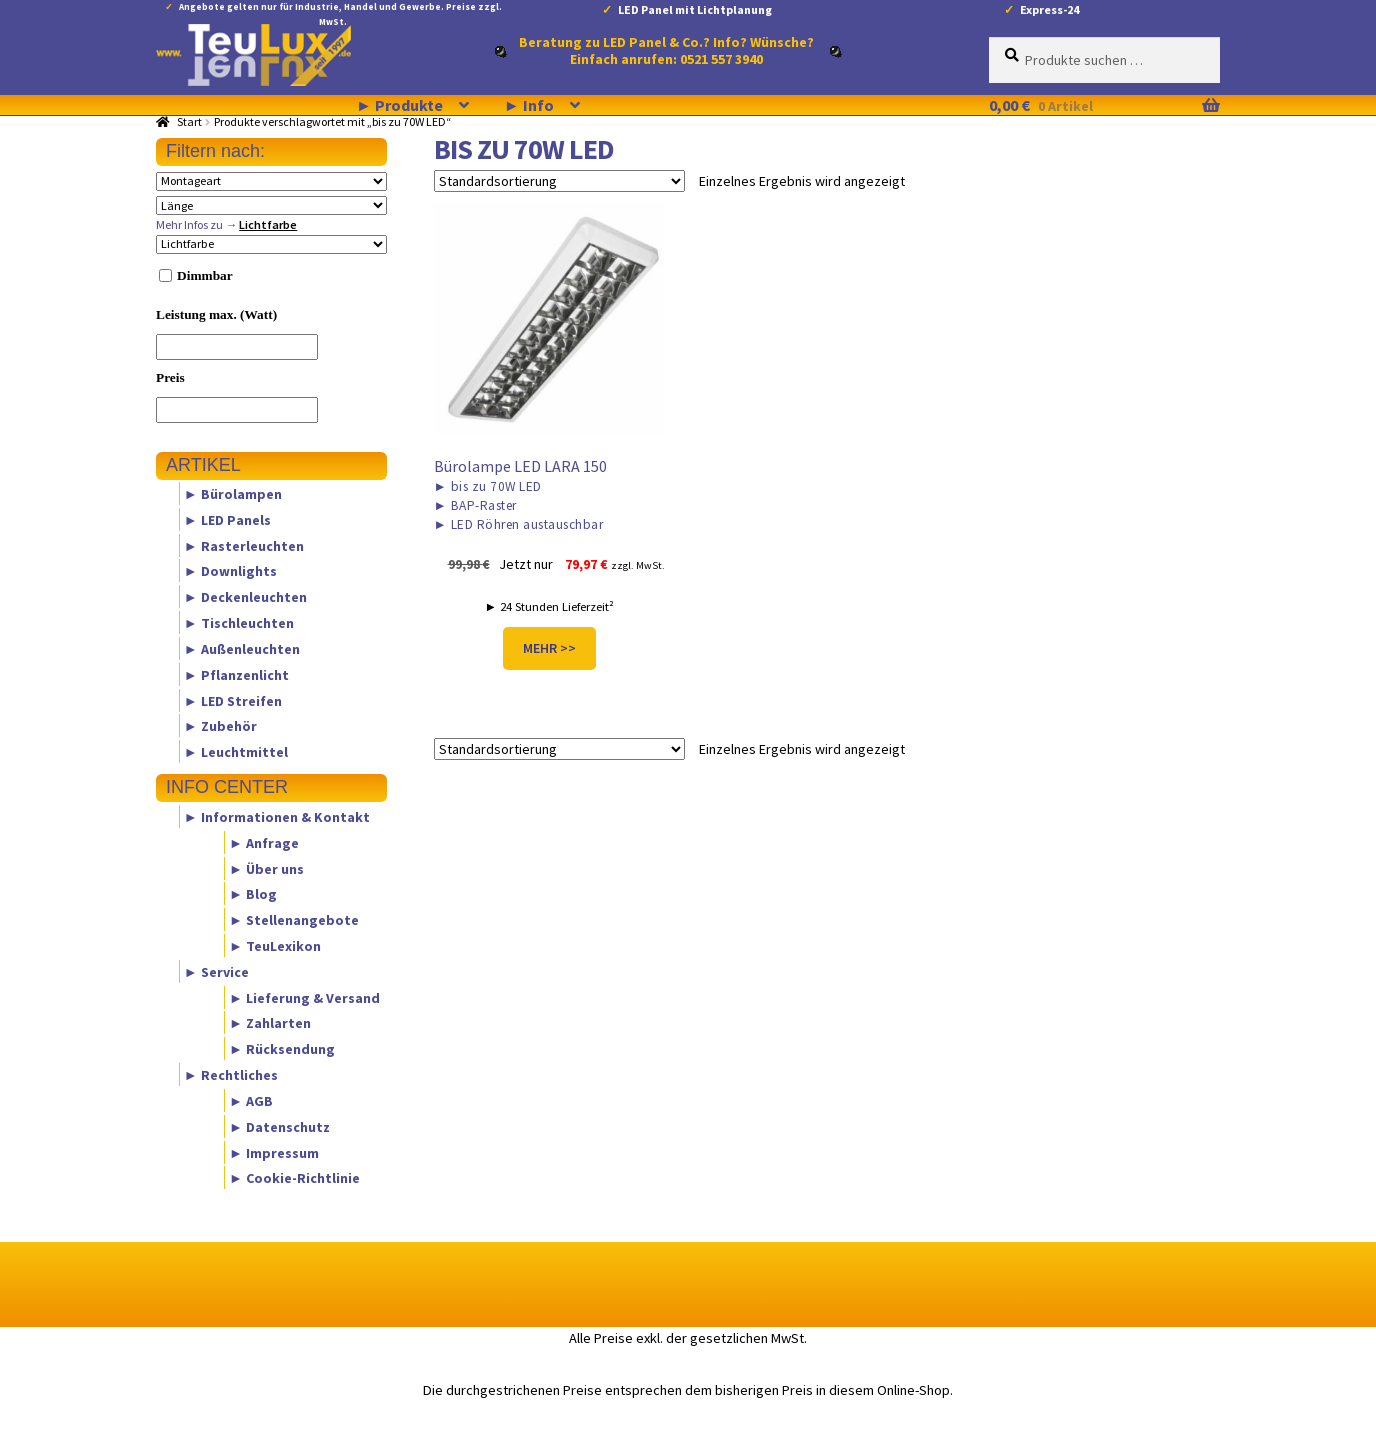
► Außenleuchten (242, 648)
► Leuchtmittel (236, 752)
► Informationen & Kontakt (277, 816)
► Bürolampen (233, 494)
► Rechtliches (231, 1075)
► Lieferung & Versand (304, 997)
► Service (216, 971)
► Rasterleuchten (244, 545)
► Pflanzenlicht (236, 674)
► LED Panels (227, 519)
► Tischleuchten (239, 623)
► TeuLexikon (275, 946)
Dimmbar (205, 275)
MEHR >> (549, 648)
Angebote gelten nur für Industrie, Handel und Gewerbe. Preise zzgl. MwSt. (340, 10)
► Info (529, 105)
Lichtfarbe (268, 224)
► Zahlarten (270, 1023)
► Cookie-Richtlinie (294, 1178)
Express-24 (1049, 9)
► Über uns (266, 868)
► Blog (253, 894)
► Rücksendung (282, 1049)
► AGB (251, 1100)
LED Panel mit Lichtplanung (695, 9)
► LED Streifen (233, 700)
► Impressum (274, 1152)
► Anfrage (264, 842)
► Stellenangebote (294, 920)
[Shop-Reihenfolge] (559, 181)
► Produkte (399, 105)
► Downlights (230, 571)
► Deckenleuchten (245, 597)
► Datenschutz (279, 1126)
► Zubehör (220, 726)
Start (189, 121)
